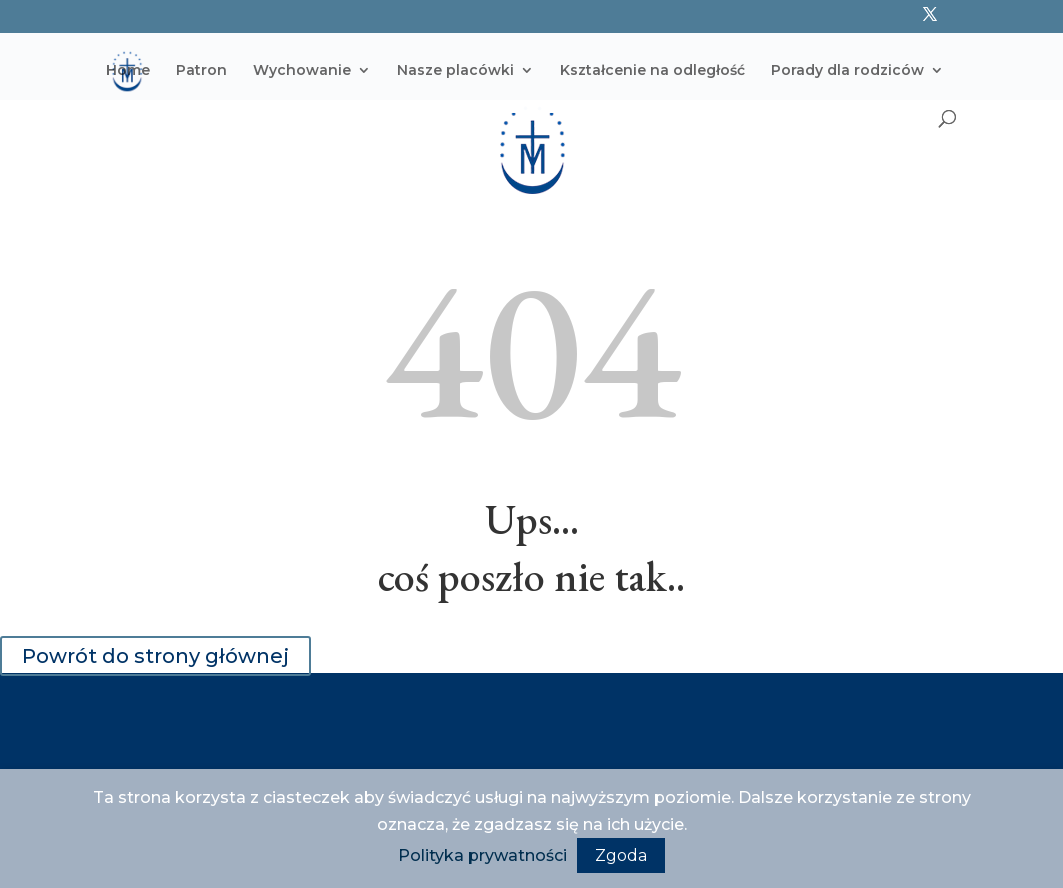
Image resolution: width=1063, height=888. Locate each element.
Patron (201, 71)
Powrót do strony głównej (155, 656)
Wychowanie (302, 71)
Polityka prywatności (482, 855)
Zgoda (621, 855)
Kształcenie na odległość (652, 71)
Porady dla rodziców (847, 71)
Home (128, 71)
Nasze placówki (455, 71)
